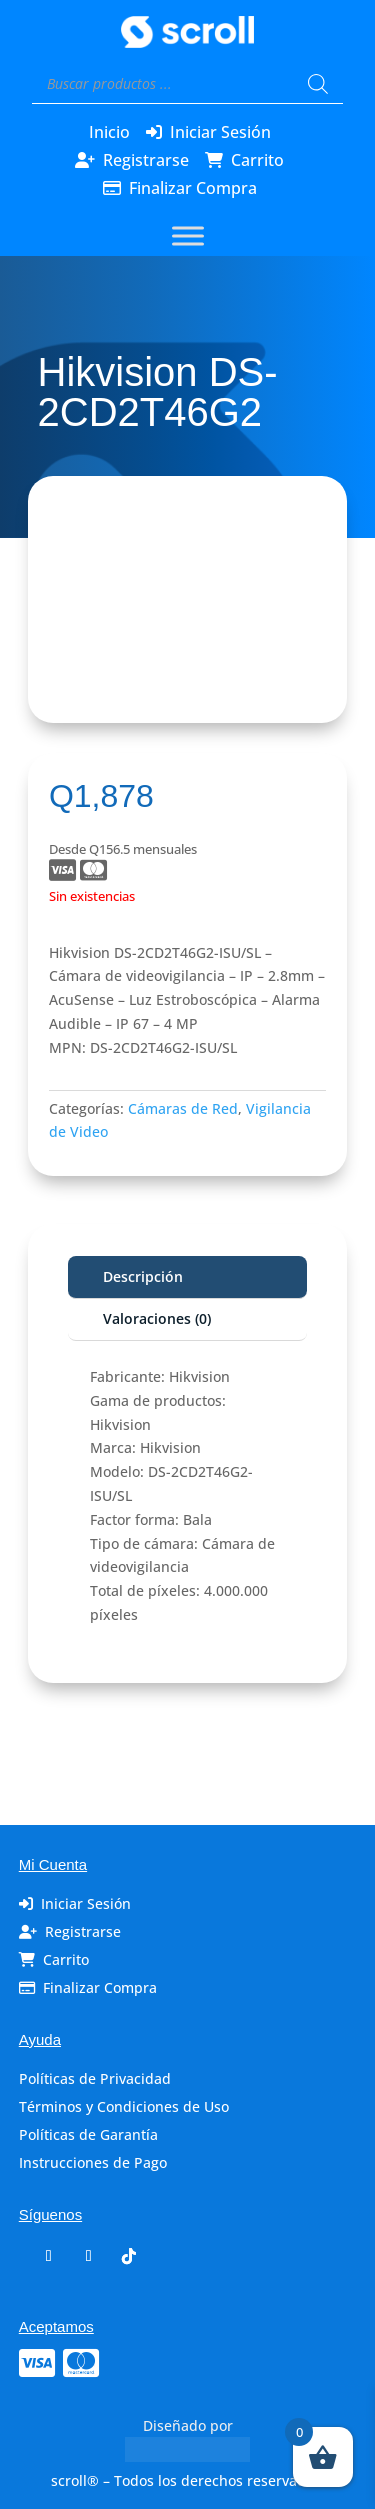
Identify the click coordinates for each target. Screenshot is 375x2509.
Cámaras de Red (183, 1108)
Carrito (257, 160)
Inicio (109, 132)
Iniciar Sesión (220, 132)
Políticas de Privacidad (95, 2078)
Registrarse (146, 160)
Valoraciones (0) (157, 1318)
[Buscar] (318, 84)
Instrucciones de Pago (93, 2162)
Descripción (143, 1276)
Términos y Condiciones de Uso (124, 2106)
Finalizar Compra (193, 188)
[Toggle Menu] (188, 236)
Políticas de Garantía (88, 2134)
